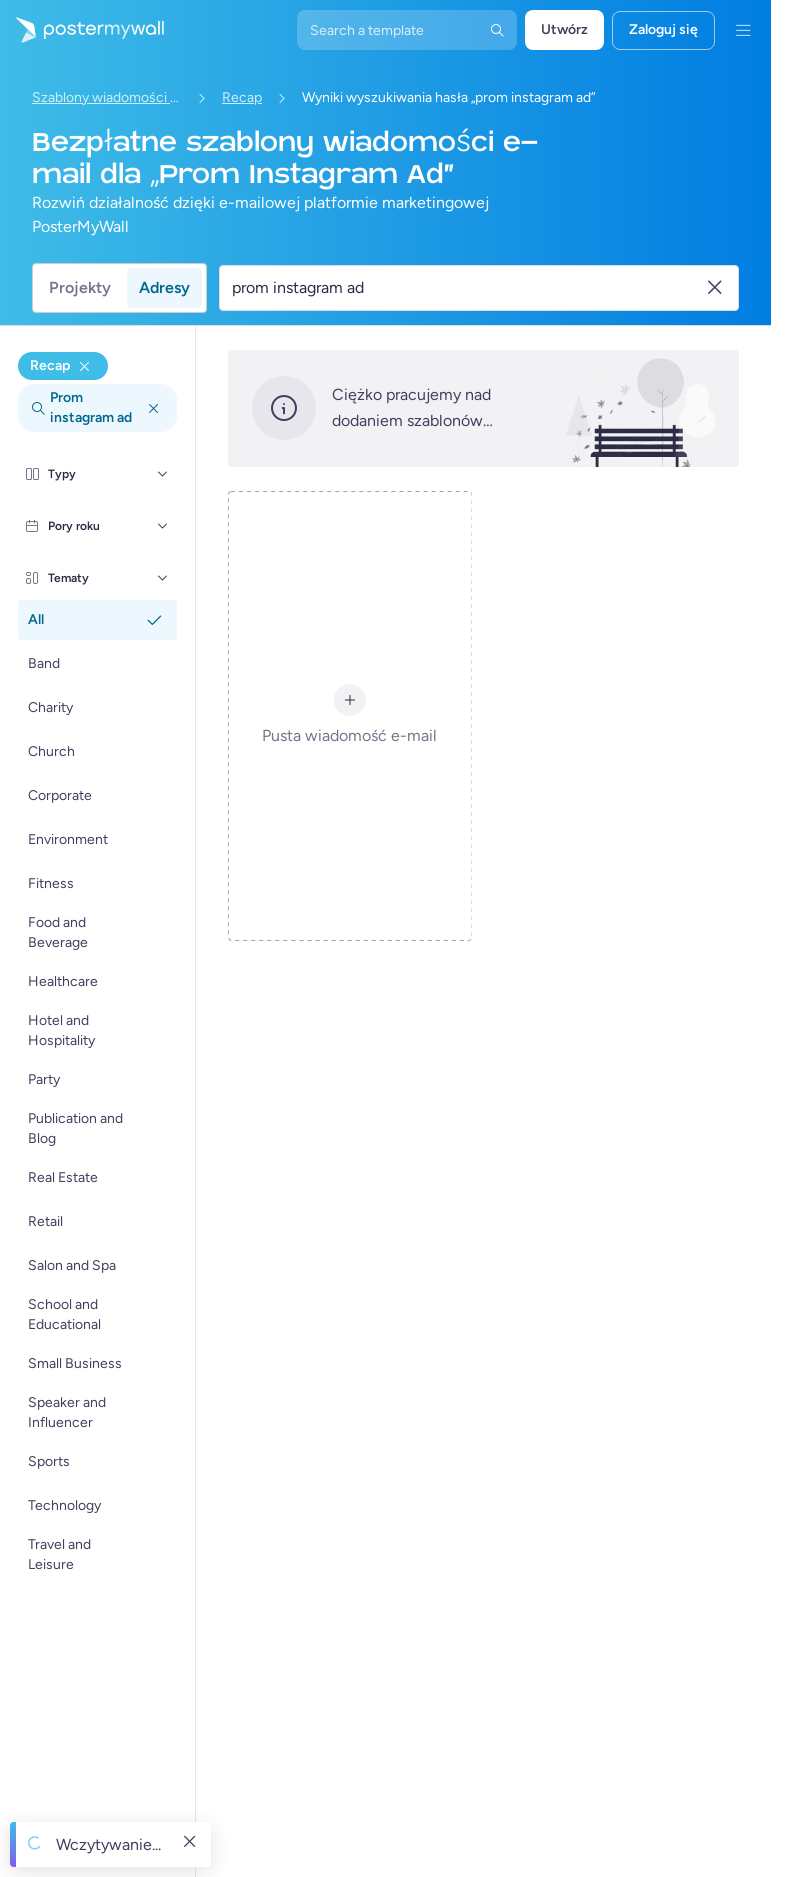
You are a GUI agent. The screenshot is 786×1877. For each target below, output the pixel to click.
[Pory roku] (163, 526)
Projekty (80, 287)
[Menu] (743, 30)
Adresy (164, 287)
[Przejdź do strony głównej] (82, 30)
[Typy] (163, 474)
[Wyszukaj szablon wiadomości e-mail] (467, 288)
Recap (242, 97)
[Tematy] (163, 578)
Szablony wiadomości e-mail (107, 97)
